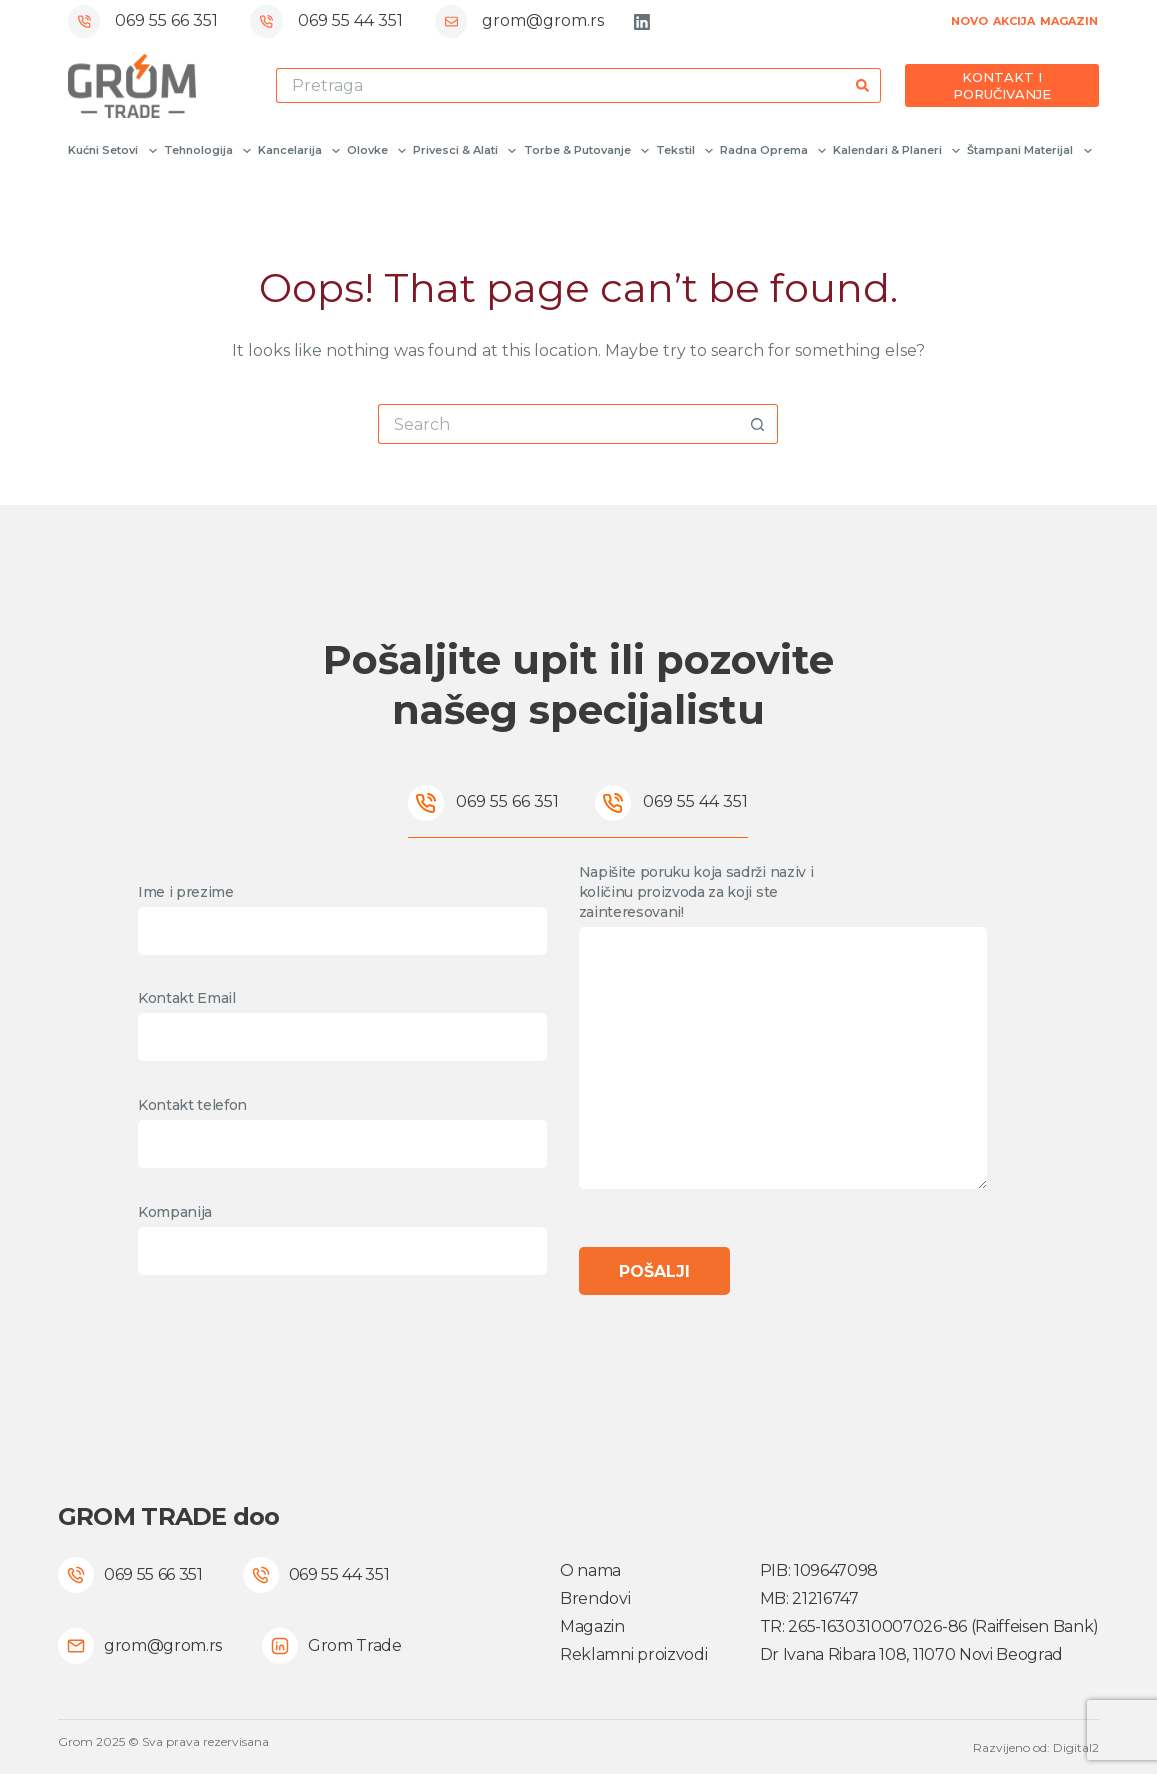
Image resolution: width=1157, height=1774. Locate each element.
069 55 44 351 (350, 20)
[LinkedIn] (642, 22)
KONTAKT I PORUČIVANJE (1002, 85)
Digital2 (1076, 1747)
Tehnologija (206, 151)
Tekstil (683, 151)
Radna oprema (772, 151)
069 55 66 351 (166, 20)
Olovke (375, 151)
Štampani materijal (1028, 151)
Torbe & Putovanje (585, 151)
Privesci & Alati (463, 151)
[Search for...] (561, 85)
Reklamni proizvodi (633, 1654)
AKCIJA (1014, 21)
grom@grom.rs (543, 20)
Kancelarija (298, 151)
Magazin (592, 1626)
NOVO (969, 21)
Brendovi (595, 1598)
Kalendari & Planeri (895, 151)
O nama (590, 1570)
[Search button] (863, 85)
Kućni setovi (111, 151)
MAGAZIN (1069, 21)
